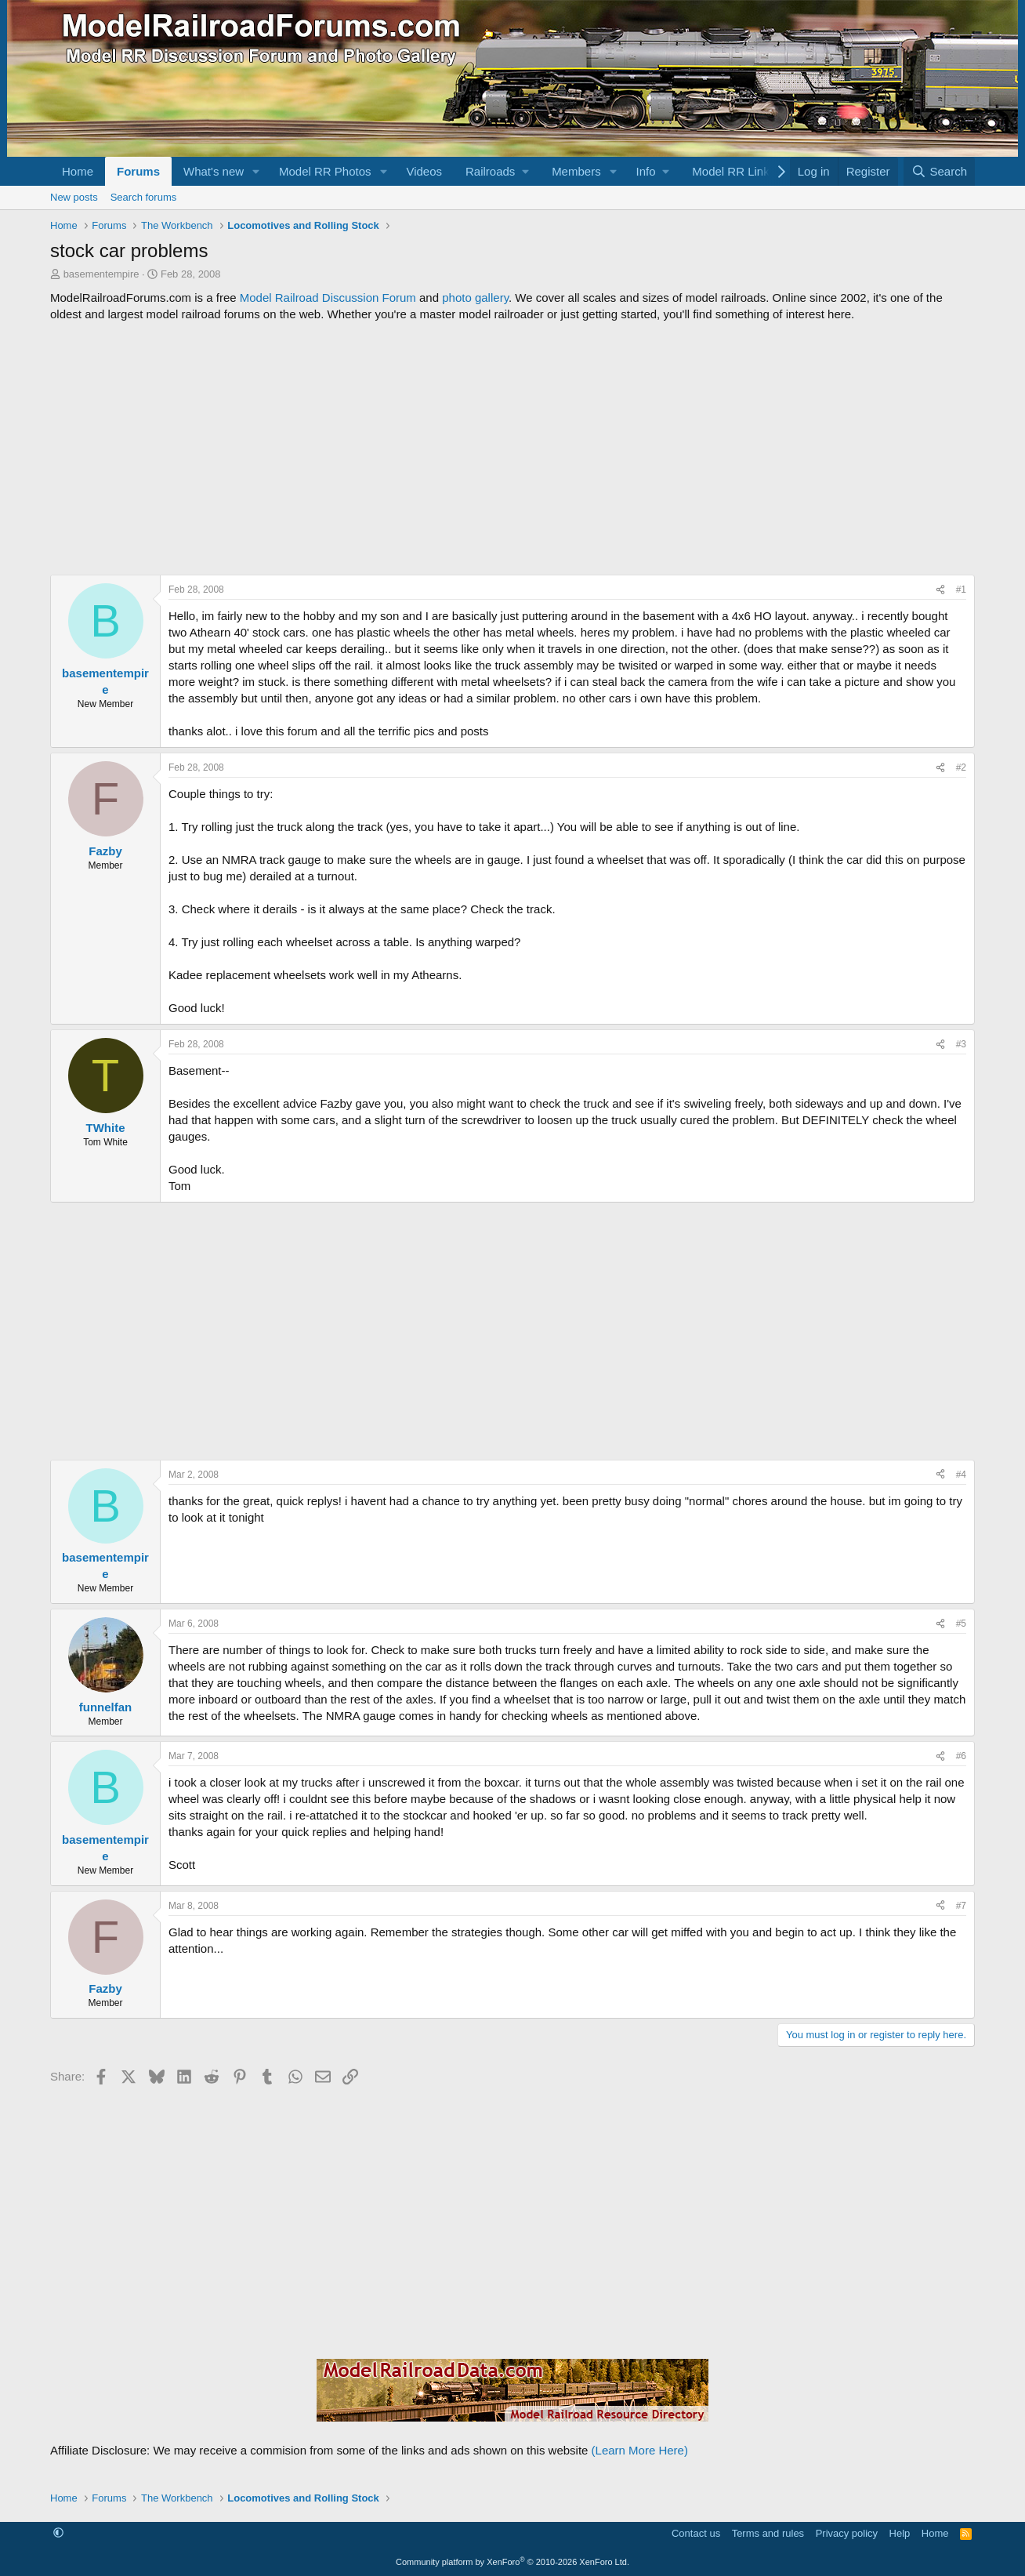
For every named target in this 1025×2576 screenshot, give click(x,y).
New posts (74, 197)
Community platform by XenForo (512, 2562)
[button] (256, 171)
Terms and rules (768, 2533)
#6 (961, 1756)
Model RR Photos (325, 171)
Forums (138, 171)
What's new (213, 171)
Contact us (696, 2533)
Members (576, 171)
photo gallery (475, 297)
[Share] (940, 590)
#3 (961, 1044)
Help (900, 2533)
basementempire (101, 274)
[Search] (939, 171)
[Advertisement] (512, 448)
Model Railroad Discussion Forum (328, 297)
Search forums (143, 197)
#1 (961, 589)
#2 (961, 767)
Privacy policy (847, 2533)
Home (77, 171)
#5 (961, 1623)
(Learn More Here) (640, 2450)
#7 (961, 1905)
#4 (961, 1474)
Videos (424, 171)
